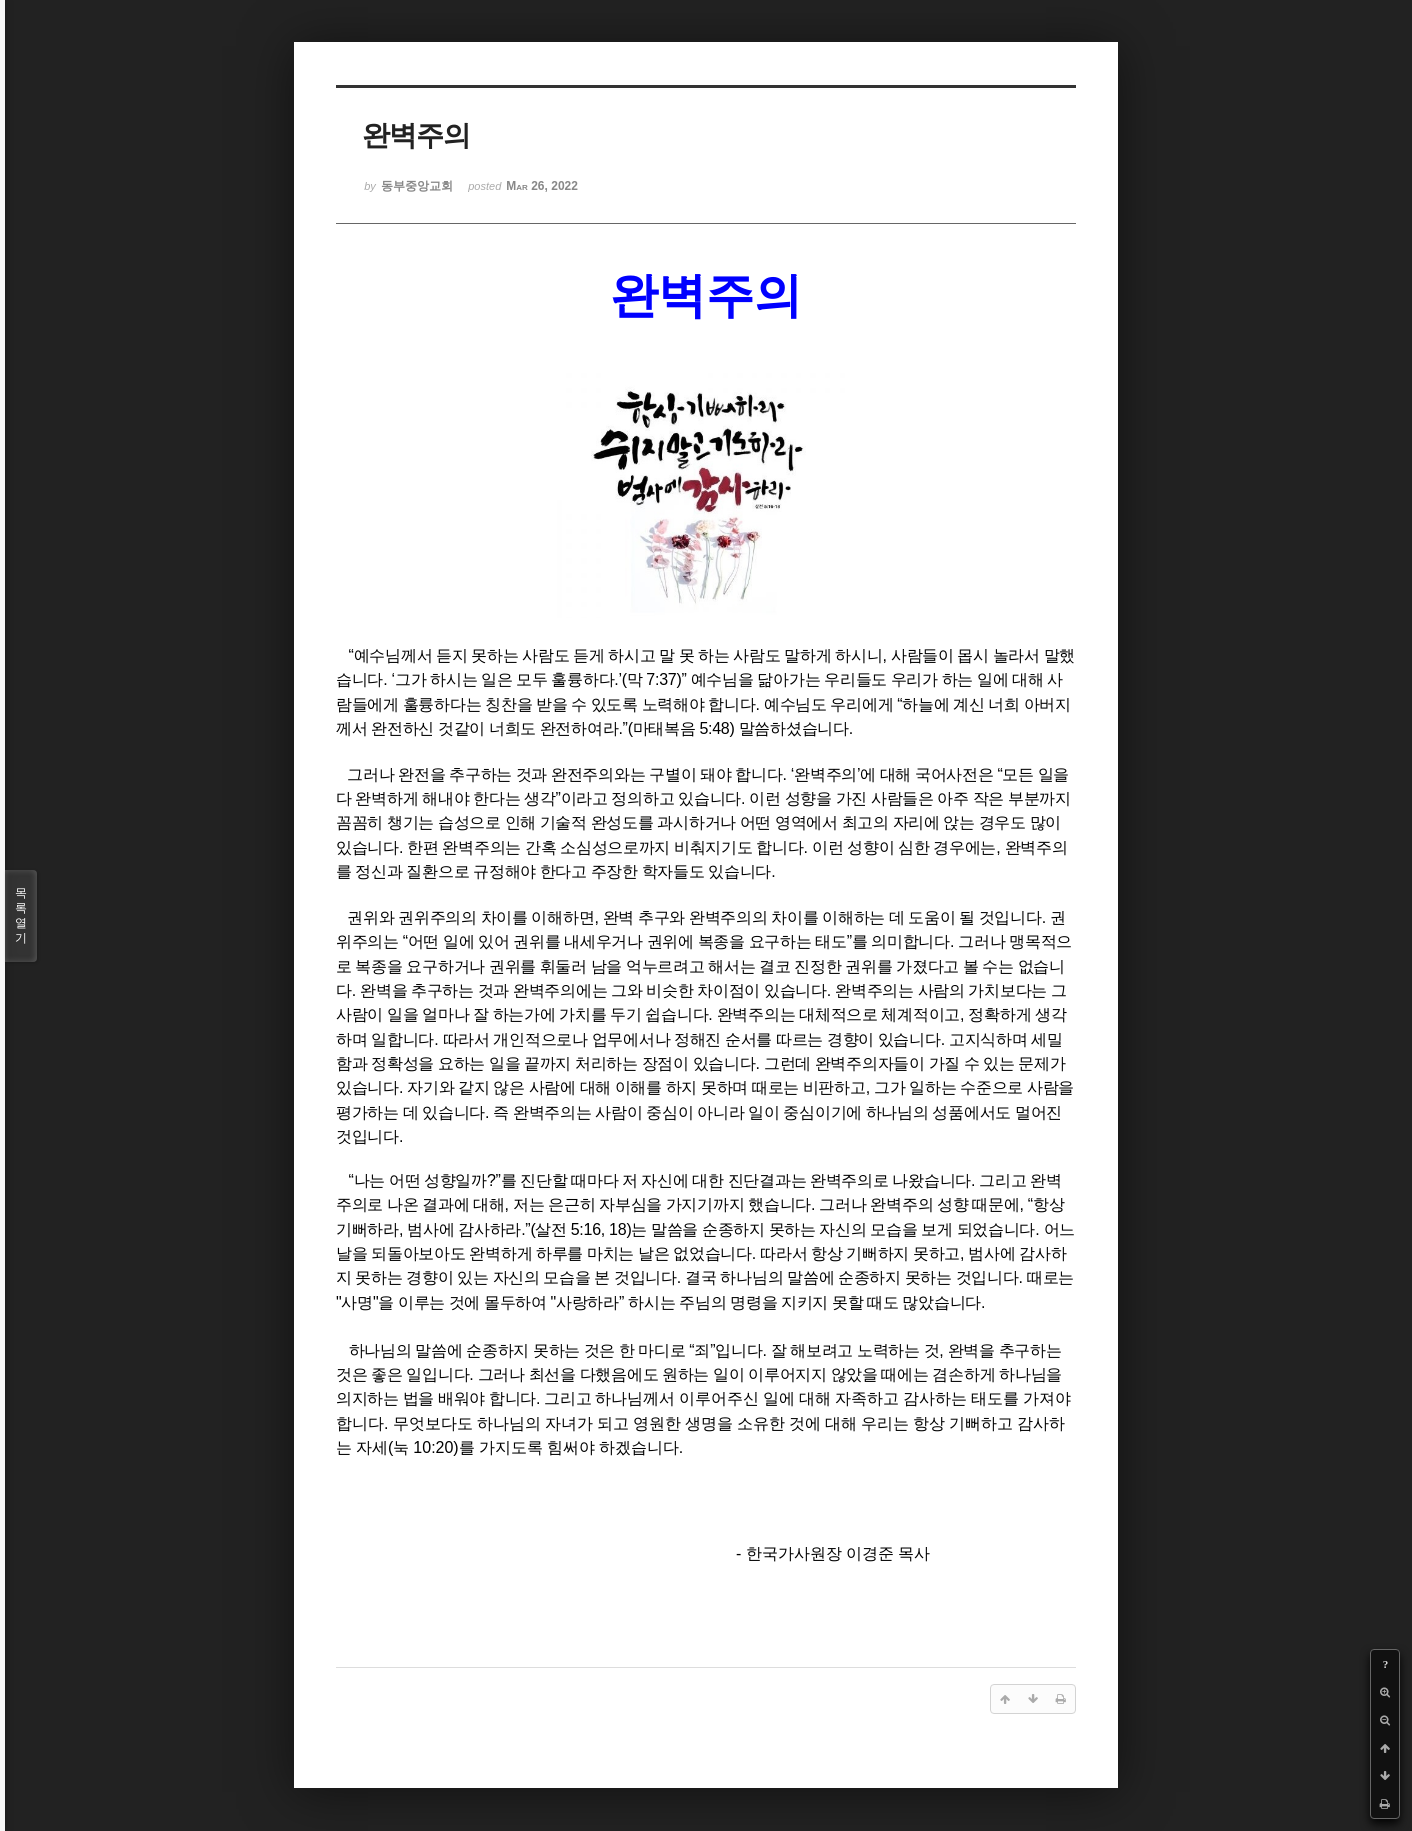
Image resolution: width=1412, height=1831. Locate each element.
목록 (21, 916)
